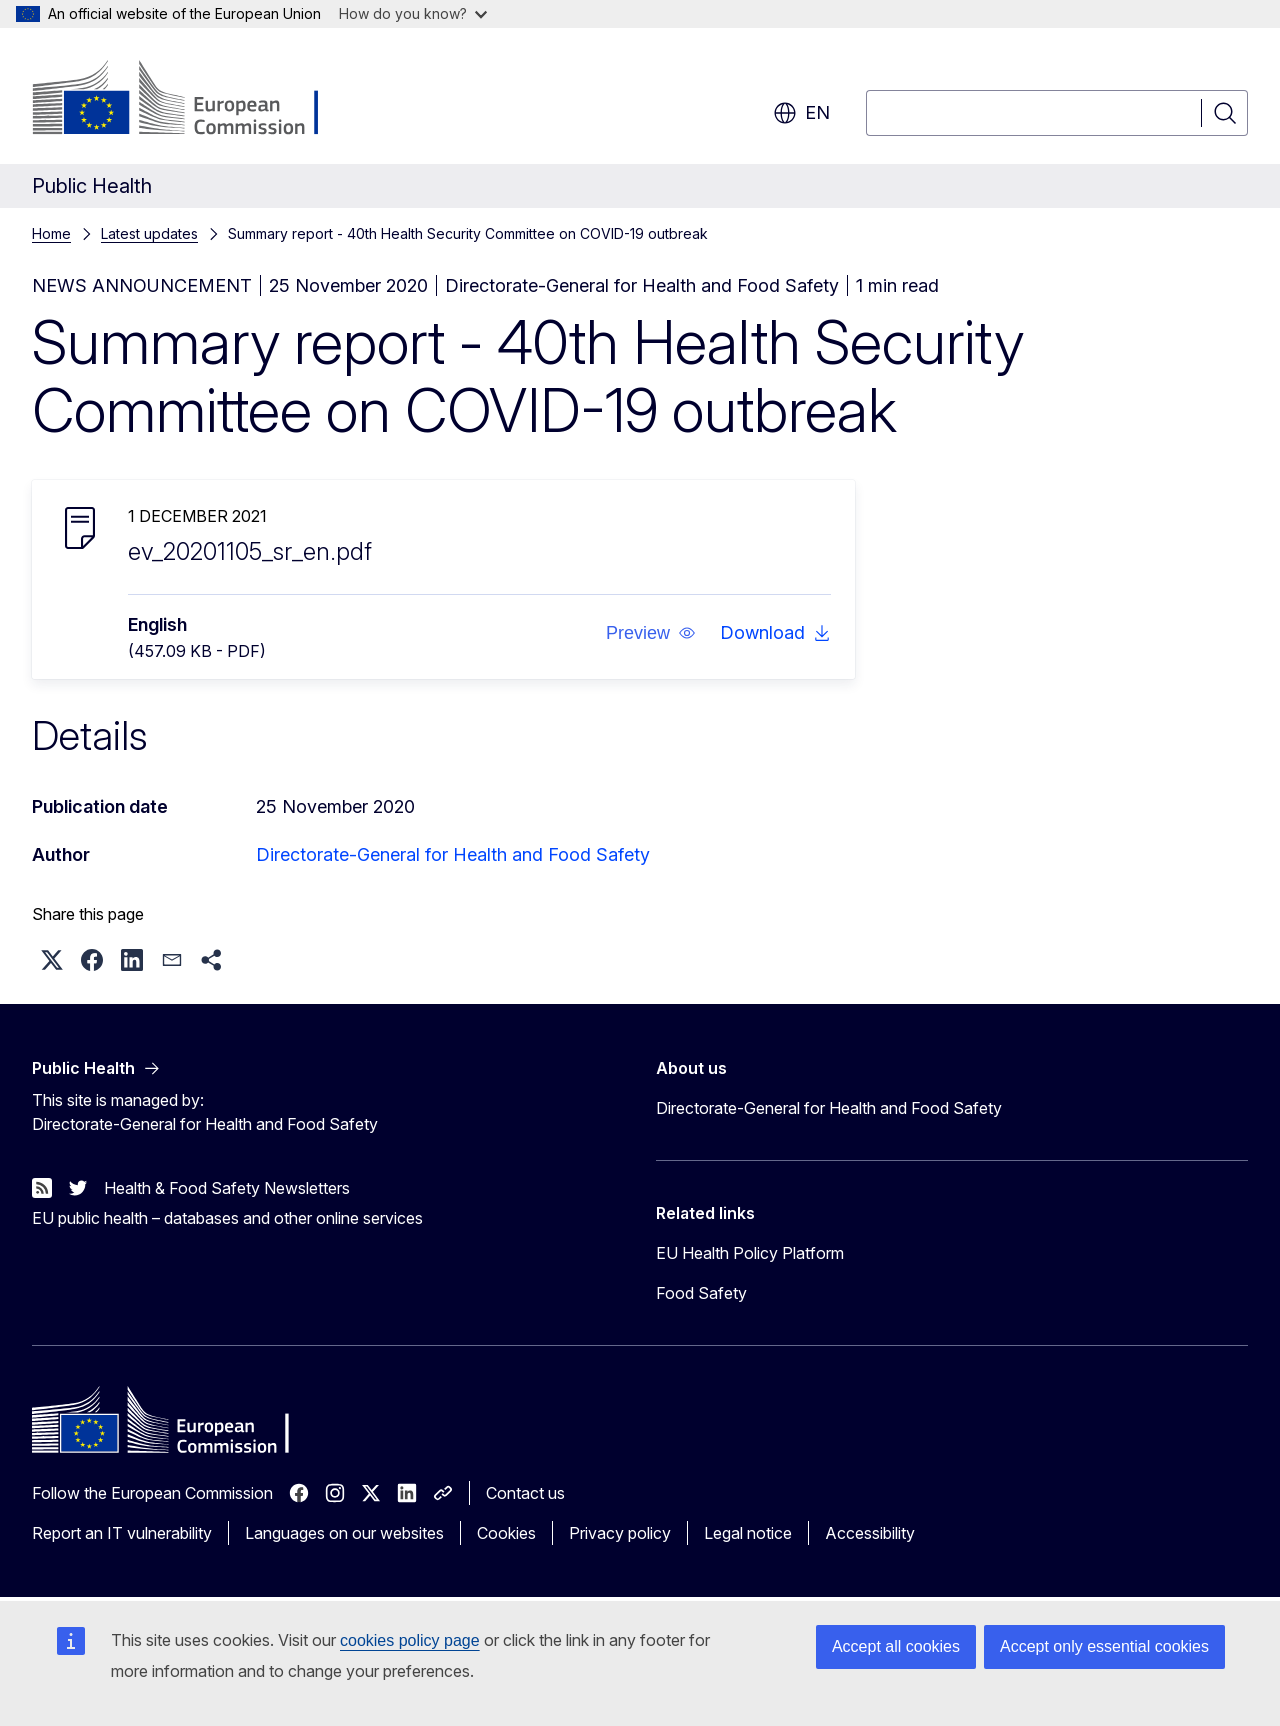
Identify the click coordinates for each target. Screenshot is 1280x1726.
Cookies (506, 1533)
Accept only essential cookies (1104, 1646)
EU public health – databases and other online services (227, 1218)
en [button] (801, 113)
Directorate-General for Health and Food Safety (453, 854)
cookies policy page (410, 1640)
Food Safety (701, 1293)
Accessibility (870, 1533)
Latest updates (149, 233)
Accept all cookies (896, 1646)
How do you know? (413, 13)
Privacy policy (620, 1533)
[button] (651, 633)
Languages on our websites (344, 1533)
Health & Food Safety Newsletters (227, 1188)
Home (51, 233)
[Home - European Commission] (193, 100)
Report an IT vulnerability (122, 1533)
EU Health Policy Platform (750, 1253)
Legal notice (748, 1533)
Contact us (525, 1493)
